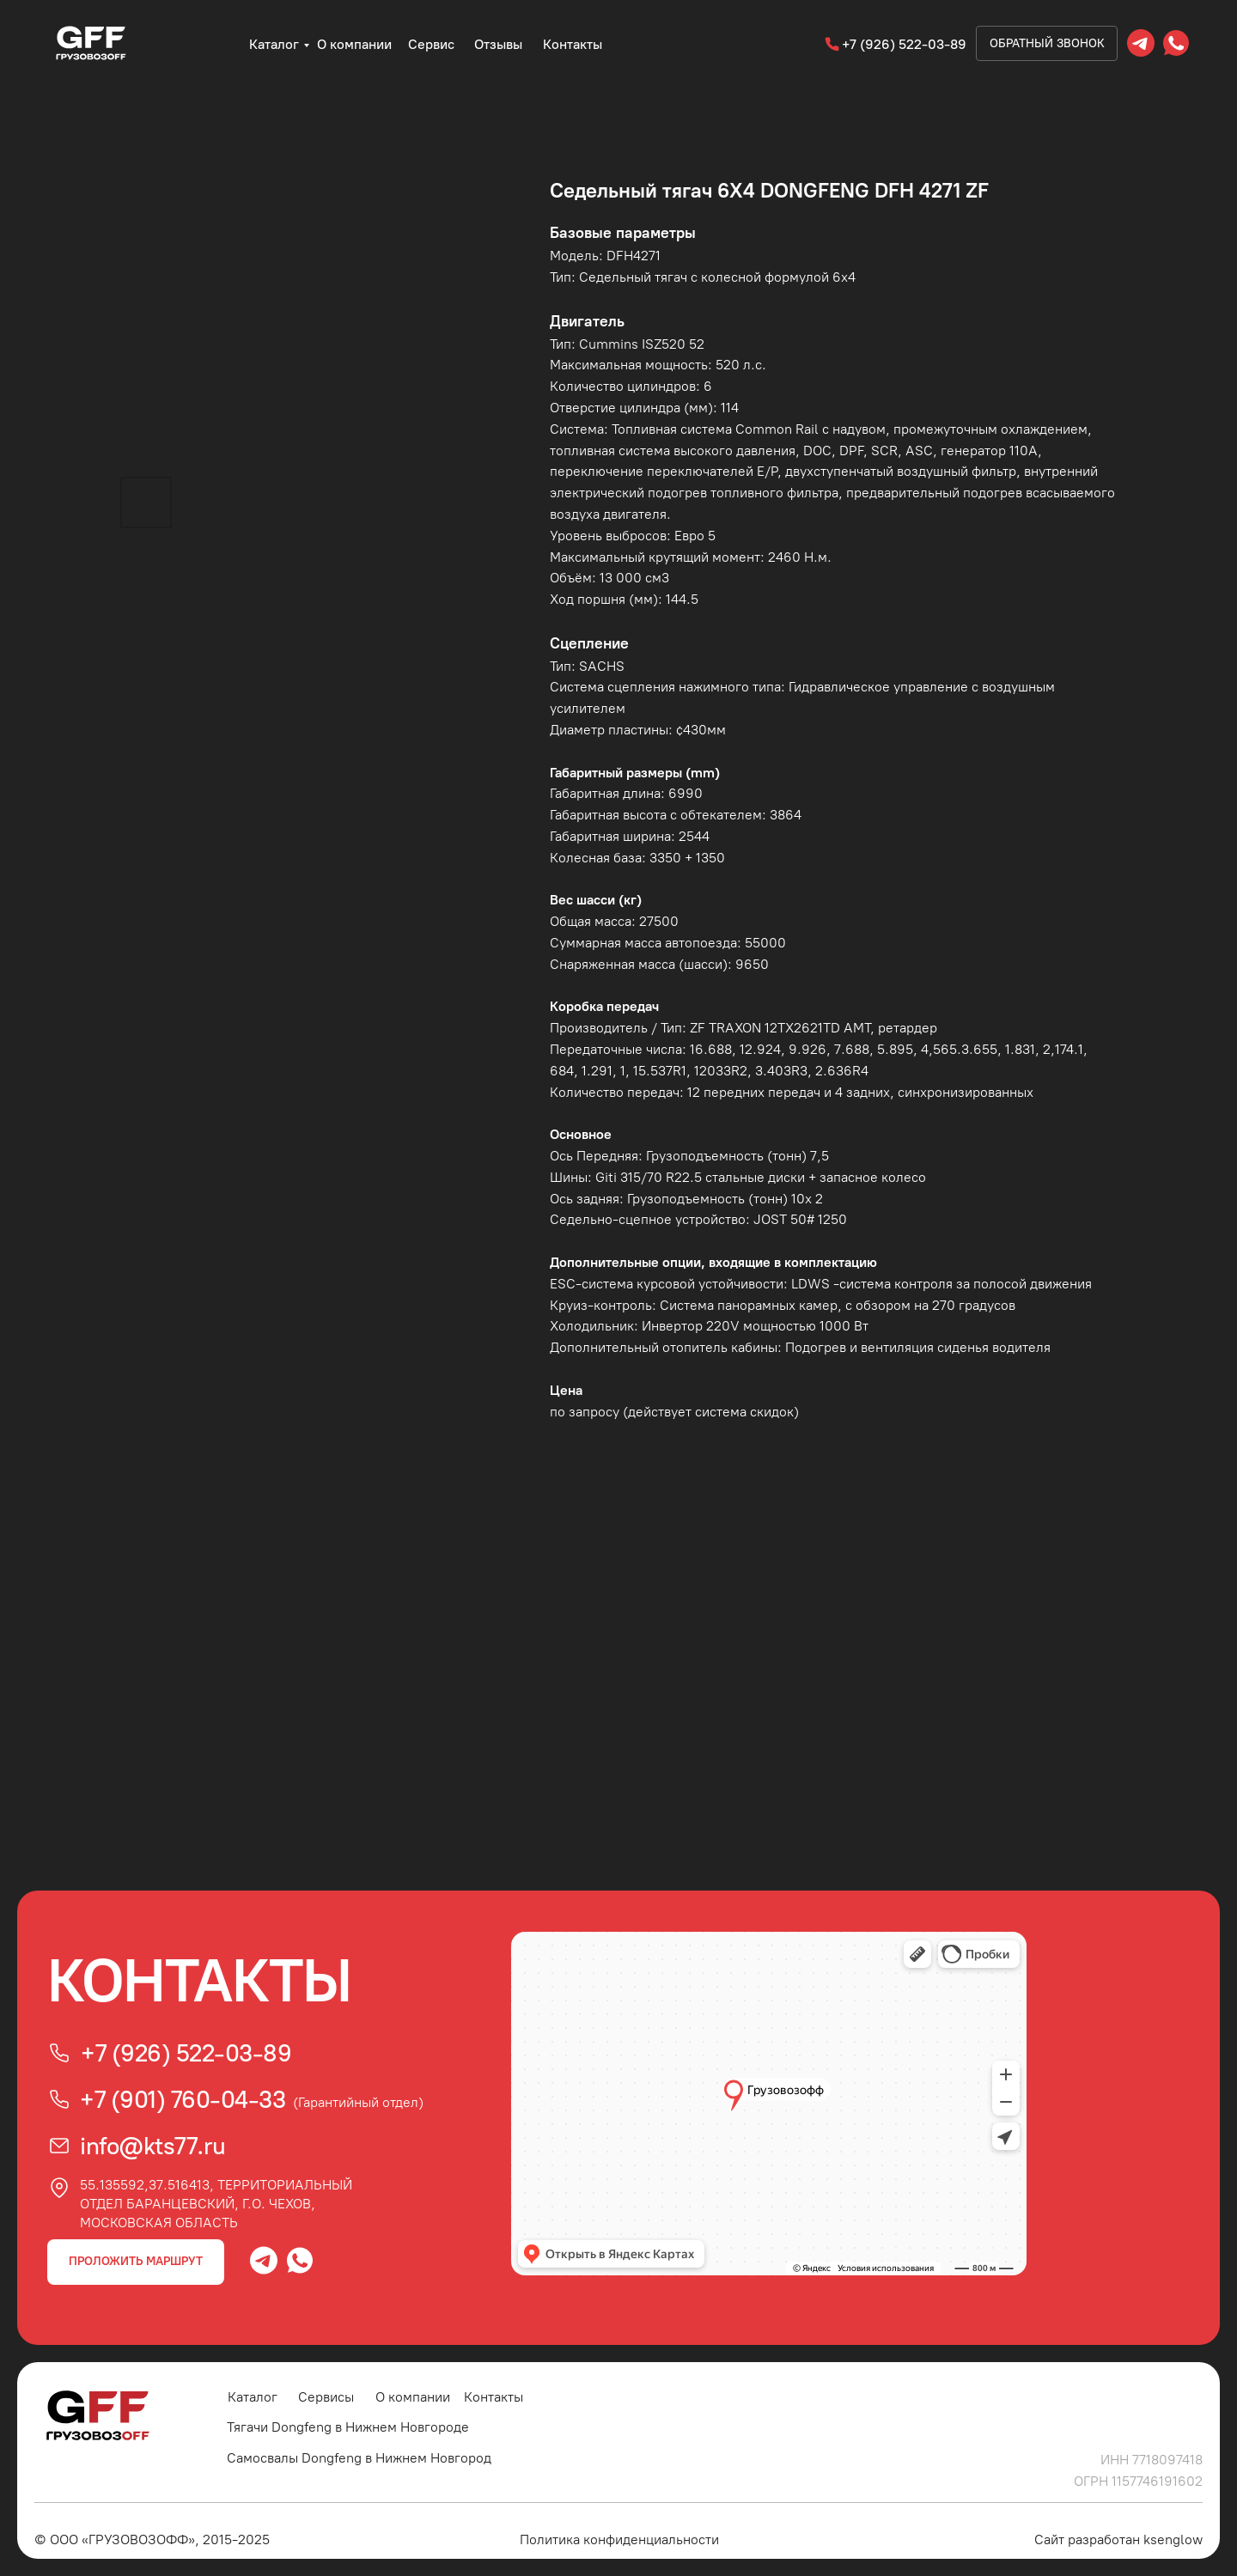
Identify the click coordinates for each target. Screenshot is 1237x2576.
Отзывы (498, 44)
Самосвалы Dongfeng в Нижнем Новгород (359, 2458)
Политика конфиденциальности (619, 2539)
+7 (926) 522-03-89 (904, 44)
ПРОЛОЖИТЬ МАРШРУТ (136, 2261)
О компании (354, 44)
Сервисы (326, 2397)
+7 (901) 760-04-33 (182, 2099)
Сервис (431, 44)
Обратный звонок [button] (1047, 43)
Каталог (274, 44)
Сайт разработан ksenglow (1118, 2539)
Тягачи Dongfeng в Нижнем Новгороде (348, 2427)
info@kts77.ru (153, 2145)
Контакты (572, 44)
